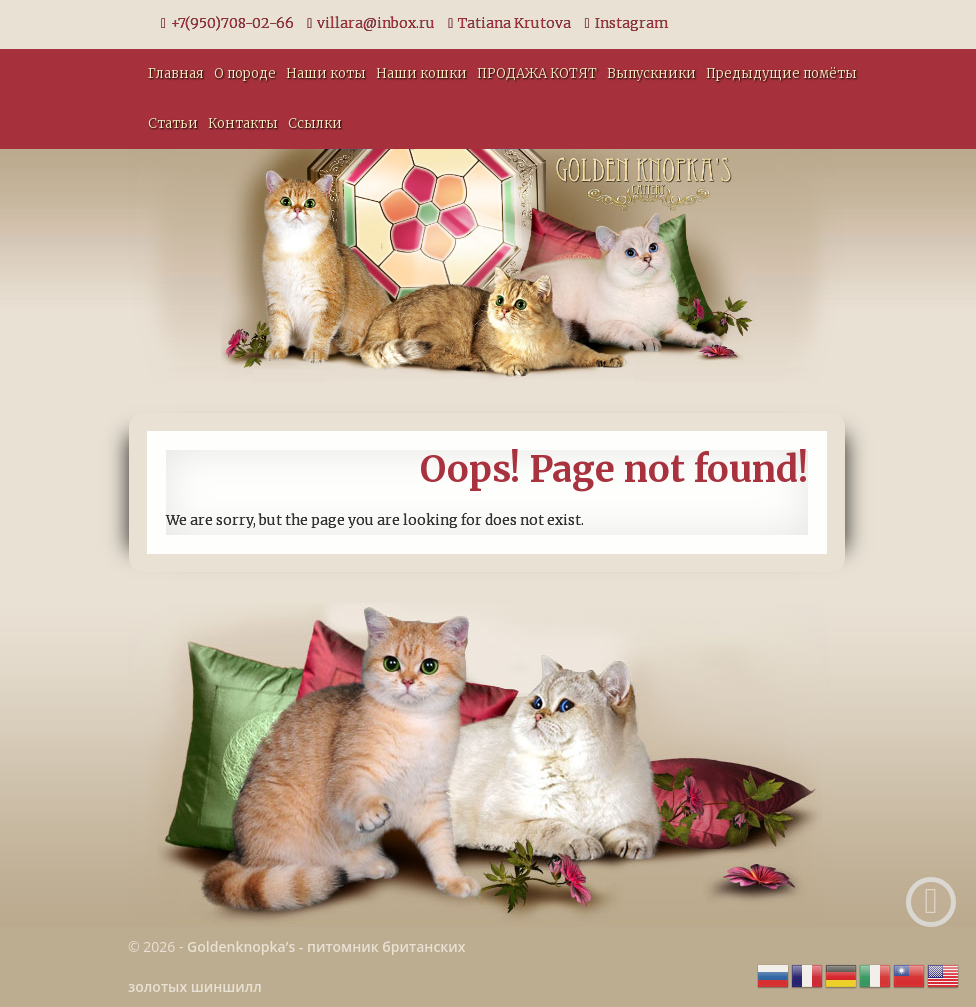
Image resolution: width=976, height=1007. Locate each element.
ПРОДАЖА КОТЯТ (537, 73)
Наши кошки (421, 73)
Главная (176, 73)
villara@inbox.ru (371, 23)
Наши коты (326, 73)
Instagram (626, 23)
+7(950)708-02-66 (227, 23)
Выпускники (651, 73)
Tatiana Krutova (509, 23)
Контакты (243, 123)
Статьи (173, 123)
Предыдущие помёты (781, 73)
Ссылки (315, 123)
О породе (245, 73)
